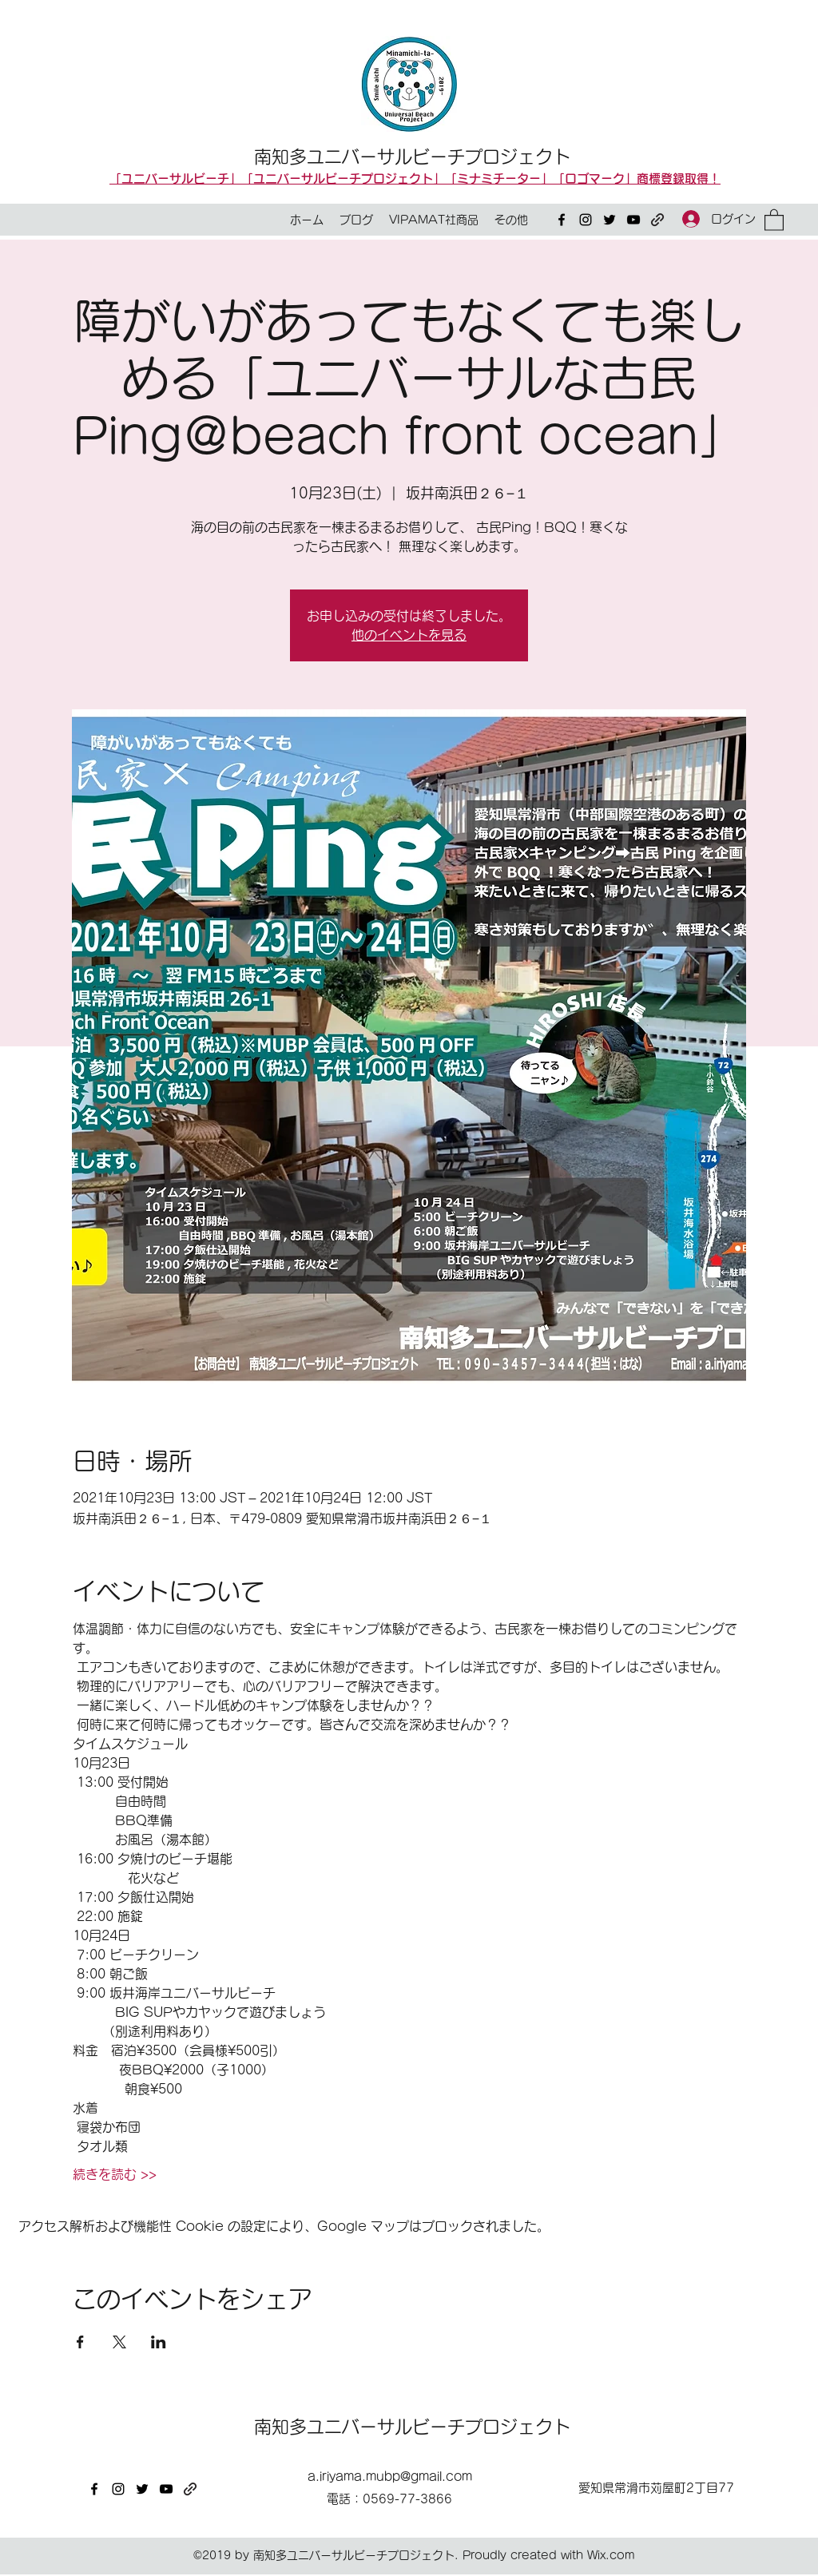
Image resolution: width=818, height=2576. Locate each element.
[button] (774, 219)
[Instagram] (586, 220)
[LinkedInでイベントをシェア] (158, 2342)
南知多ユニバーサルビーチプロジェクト (412, 156)
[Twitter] (609, 220)
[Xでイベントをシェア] (119, 2342)
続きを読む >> (115, 2174)
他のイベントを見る (409, 635)
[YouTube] (633, 220)
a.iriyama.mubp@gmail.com (390, 2477)
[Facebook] (562, 220)
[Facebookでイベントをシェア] (80, 2342)
